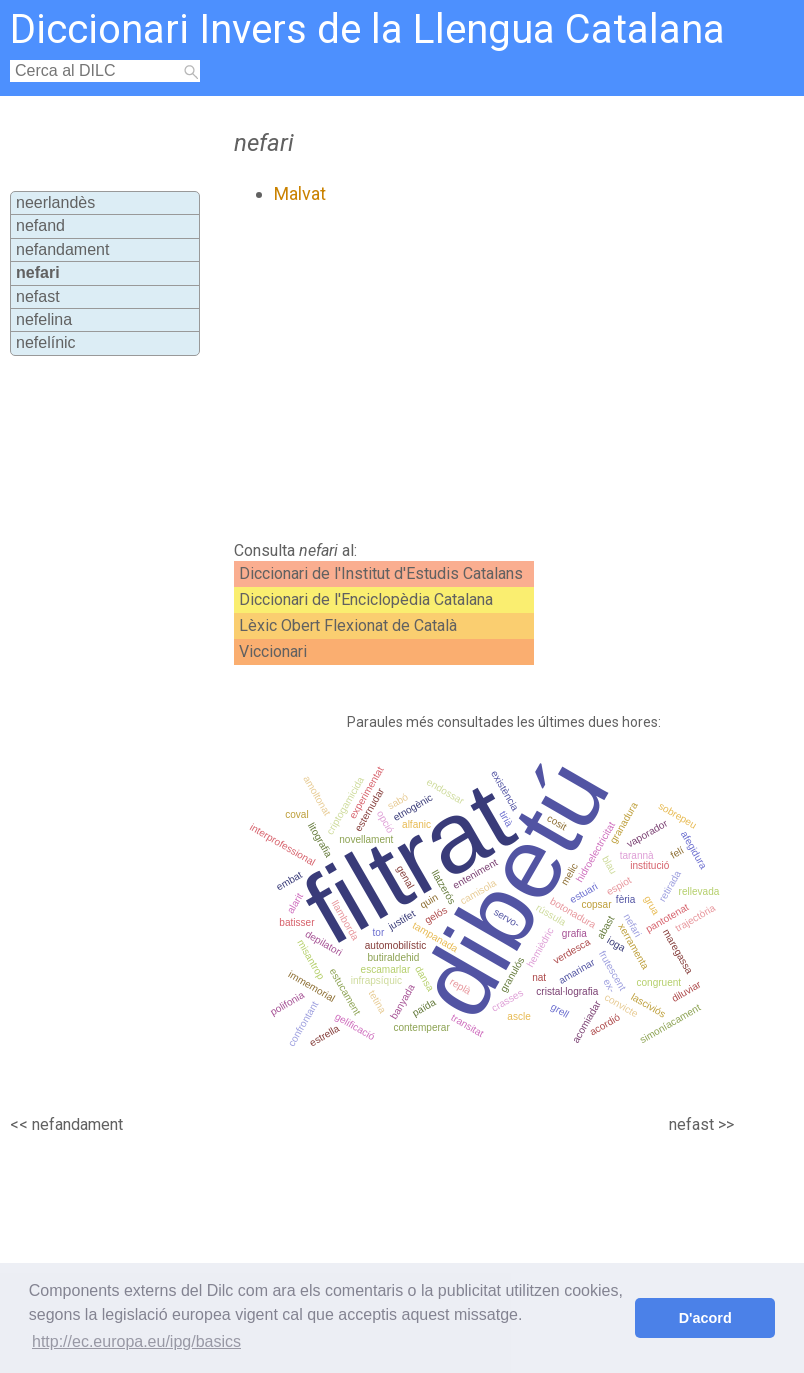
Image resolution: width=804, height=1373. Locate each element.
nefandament (62, 249)
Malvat (300, 193)
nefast (38, 296)
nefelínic (46, 342)
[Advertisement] (444, 373)
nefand (40, 225)
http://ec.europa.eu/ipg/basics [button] (136, 1341)
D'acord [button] (705, 1318)
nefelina (44, 319)
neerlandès (55, 202)
